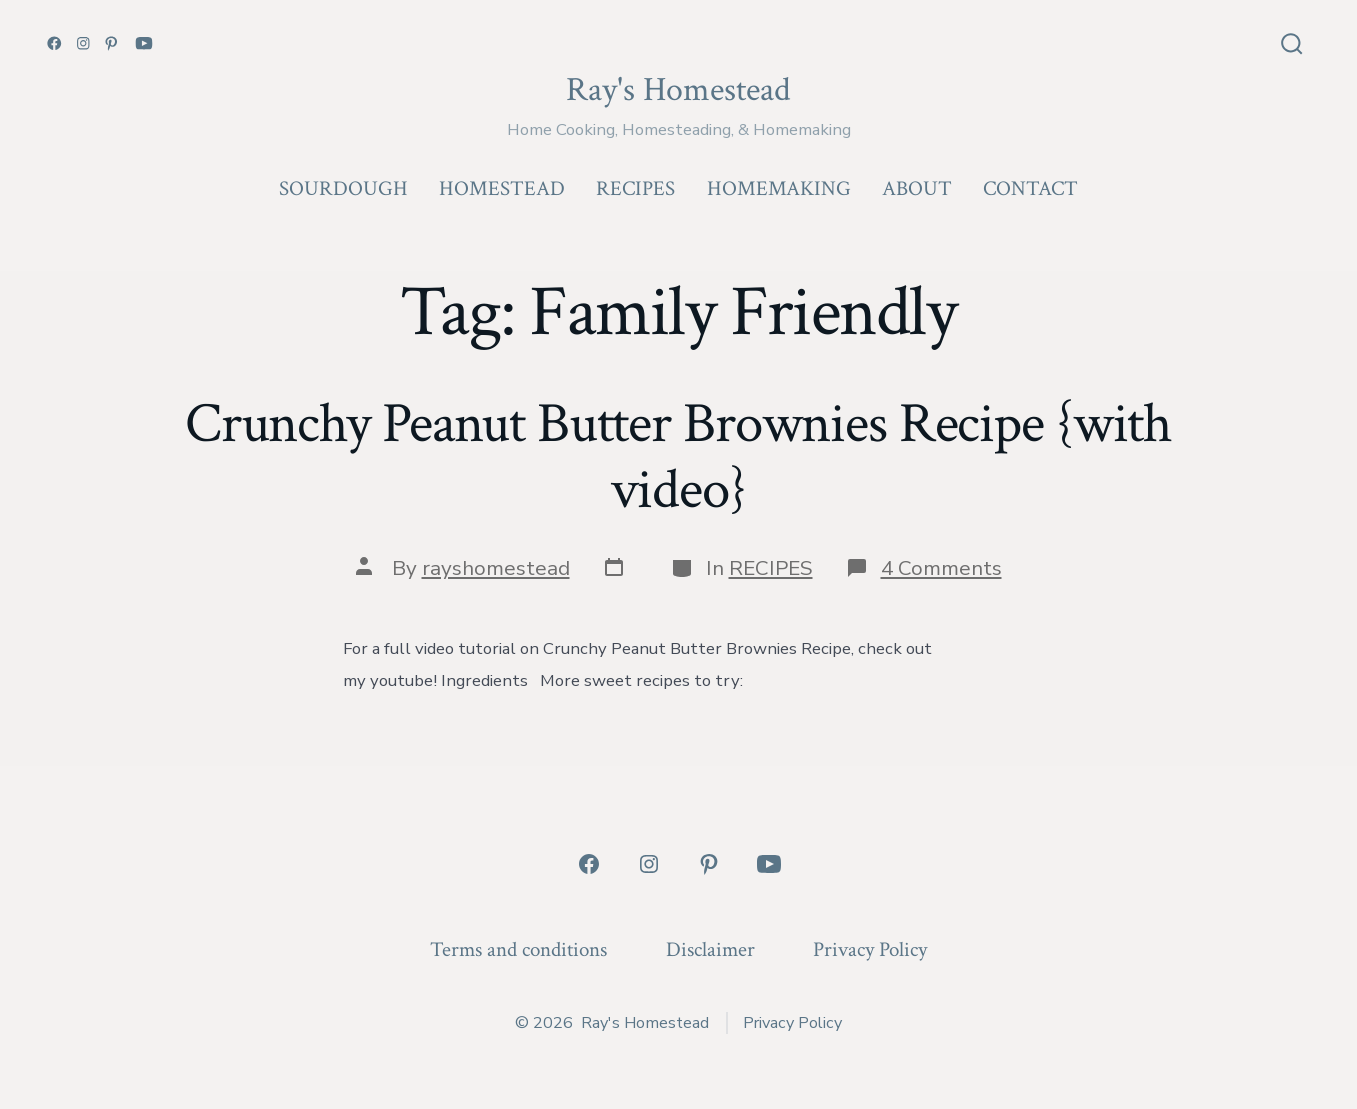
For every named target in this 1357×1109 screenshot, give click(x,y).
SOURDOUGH (343, 188)
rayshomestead (496, 568)
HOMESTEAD (502, 188)
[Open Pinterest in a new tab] (111, 43)
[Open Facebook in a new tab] (54, 43)
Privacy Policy (870, 949)
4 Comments (941, 568)
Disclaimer (710, 949)
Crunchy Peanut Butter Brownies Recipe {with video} (678, 456)
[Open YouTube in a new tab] (144, 43)
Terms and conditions (518, 949)
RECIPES (635, 188)
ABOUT (917, 188)
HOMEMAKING (779, 188)
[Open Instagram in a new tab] (83, 43)
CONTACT (1030, 188)
